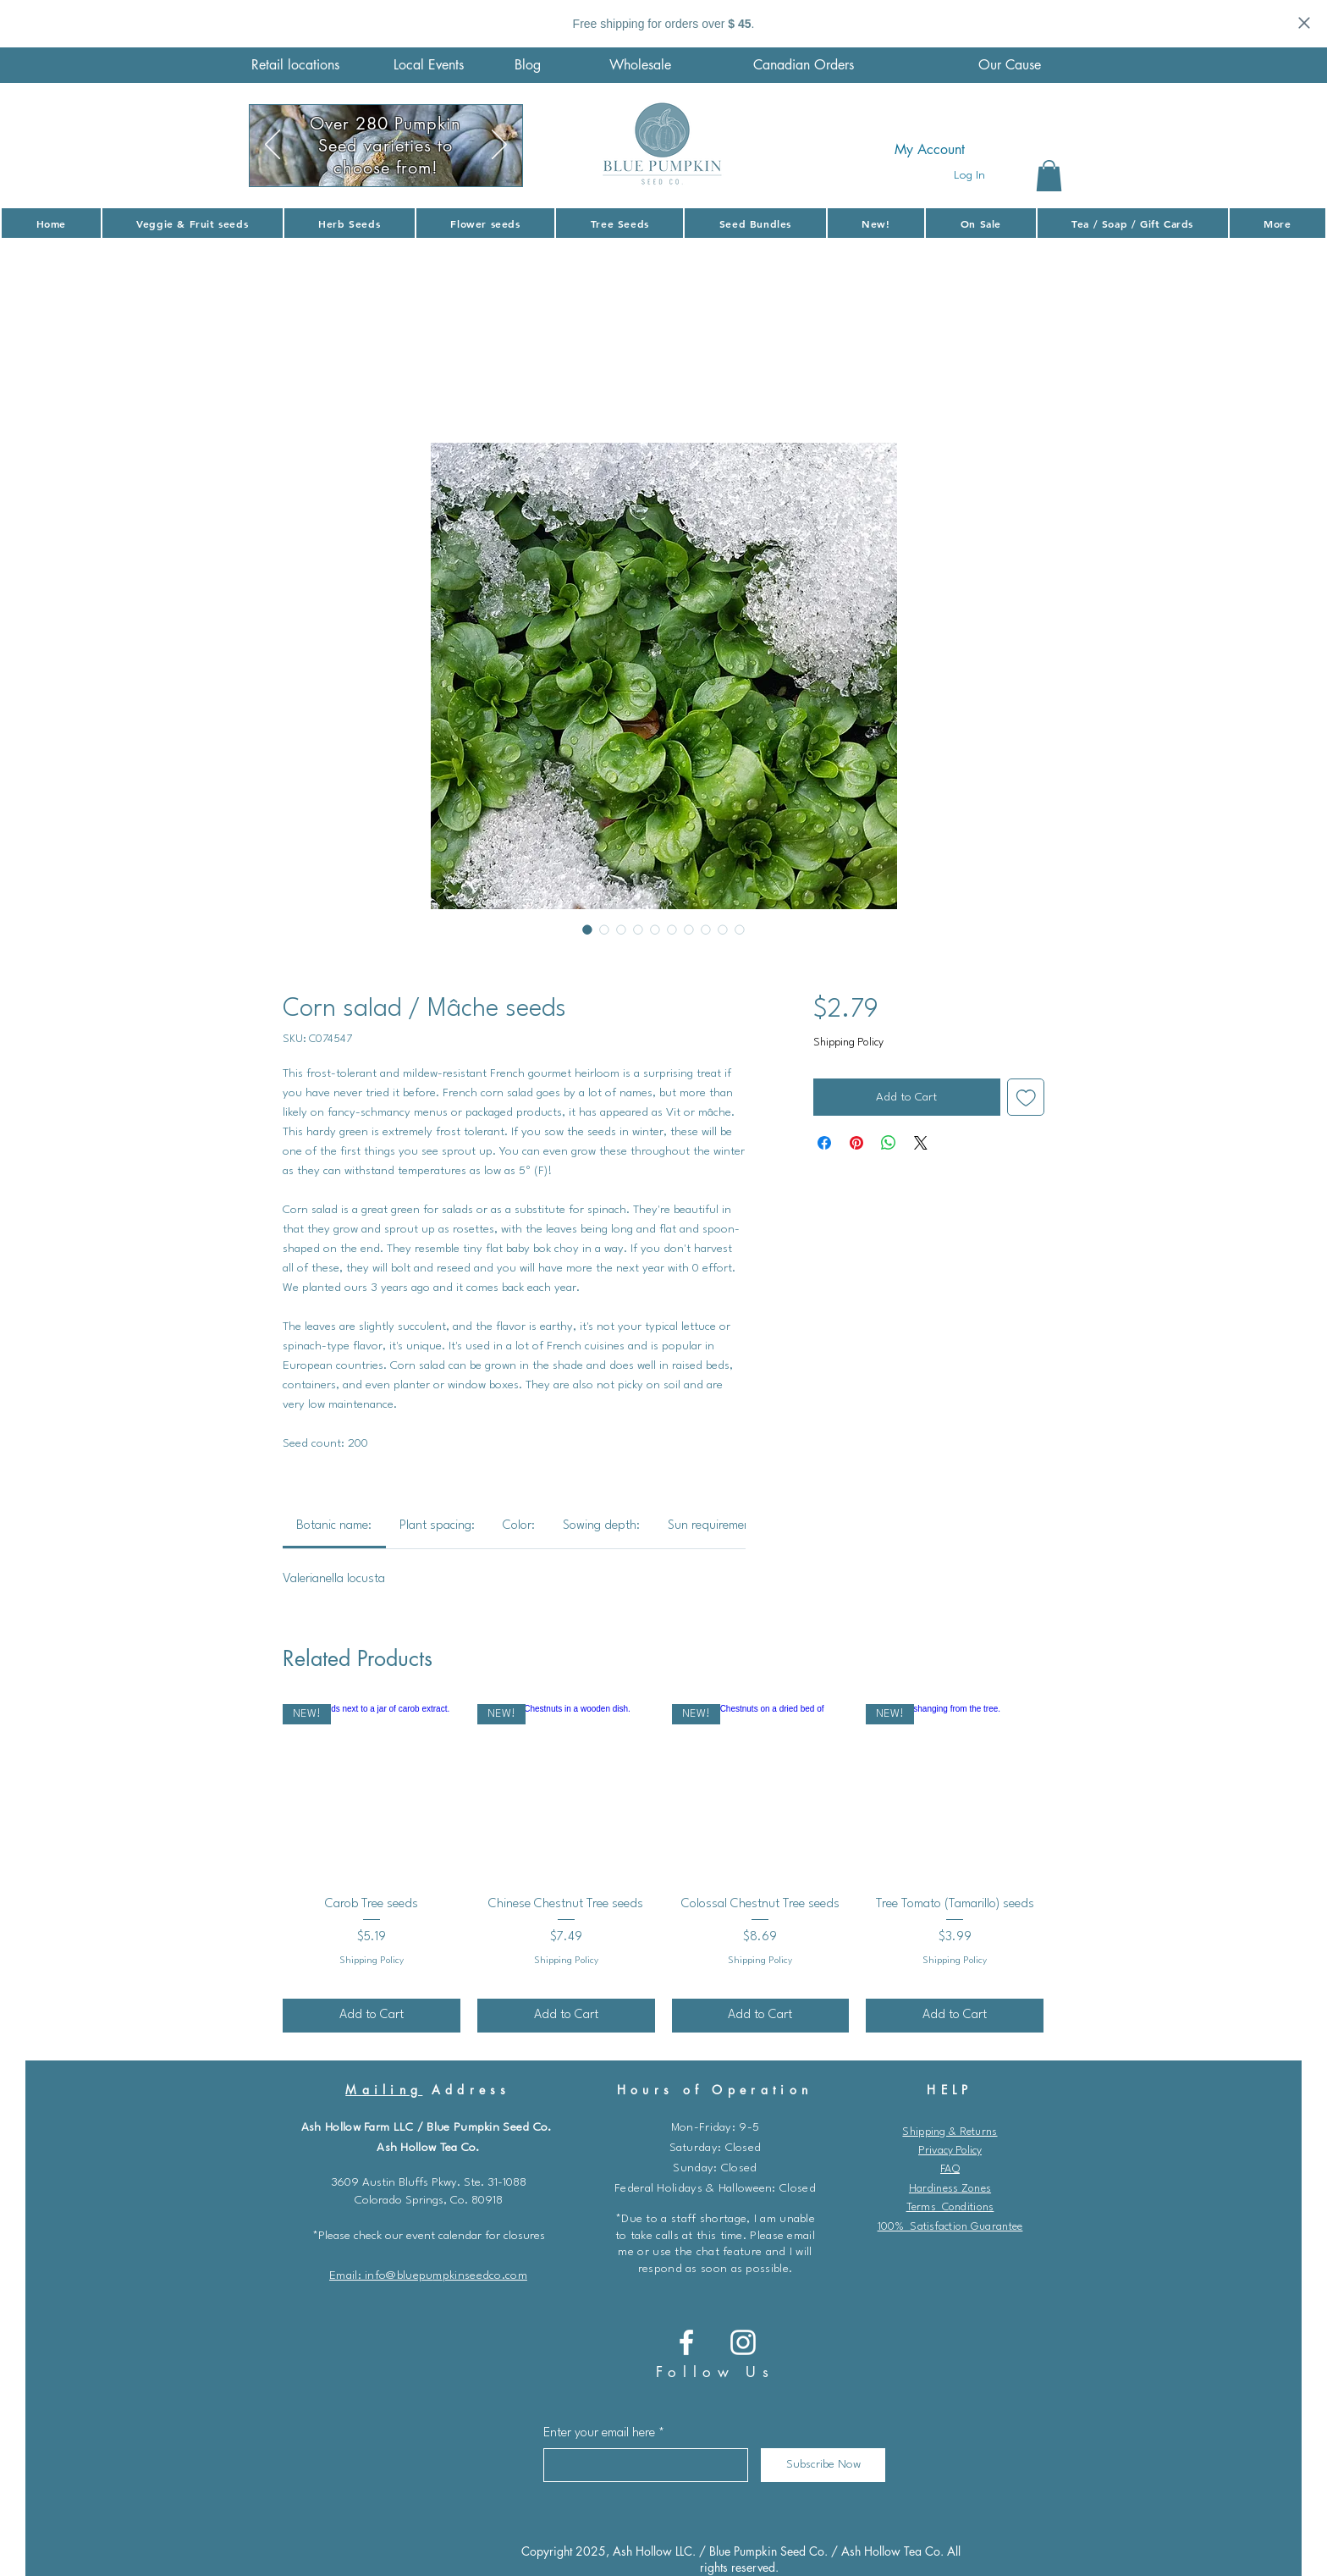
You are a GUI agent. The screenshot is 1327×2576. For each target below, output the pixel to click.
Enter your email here (599, 2433)
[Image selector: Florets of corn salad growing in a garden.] (688, 929)
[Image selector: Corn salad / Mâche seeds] (587, 929)
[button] (1049, 175)
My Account (930, 149)
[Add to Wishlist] (1026, 1097)
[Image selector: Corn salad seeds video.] (621, 929)
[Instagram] (743, 2342)
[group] (663, 1868)
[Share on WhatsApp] (888, 1143)
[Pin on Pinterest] (856, 1143)
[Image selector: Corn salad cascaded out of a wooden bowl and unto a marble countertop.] (604, 929)
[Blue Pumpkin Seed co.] (686, 2342)
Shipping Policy (848, 1042)
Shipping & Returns (949, 2131)
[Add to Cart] (371, 2016)
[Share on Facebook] (824, 1143)
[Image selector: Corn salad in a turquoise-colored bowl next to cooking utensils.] (705, 929)
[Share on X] (921, 1143)
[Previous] (272, 146)
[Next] (499, 146)
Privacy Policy (950, 2150)
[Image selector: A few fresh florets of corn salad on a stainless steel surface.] (638, 929)
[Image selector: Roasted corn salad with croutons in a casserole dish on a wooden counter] (672, 929)
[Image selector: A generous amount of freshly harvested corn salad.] (655, 929)
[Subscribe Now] (823, 2465)
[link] (334, 1526)
